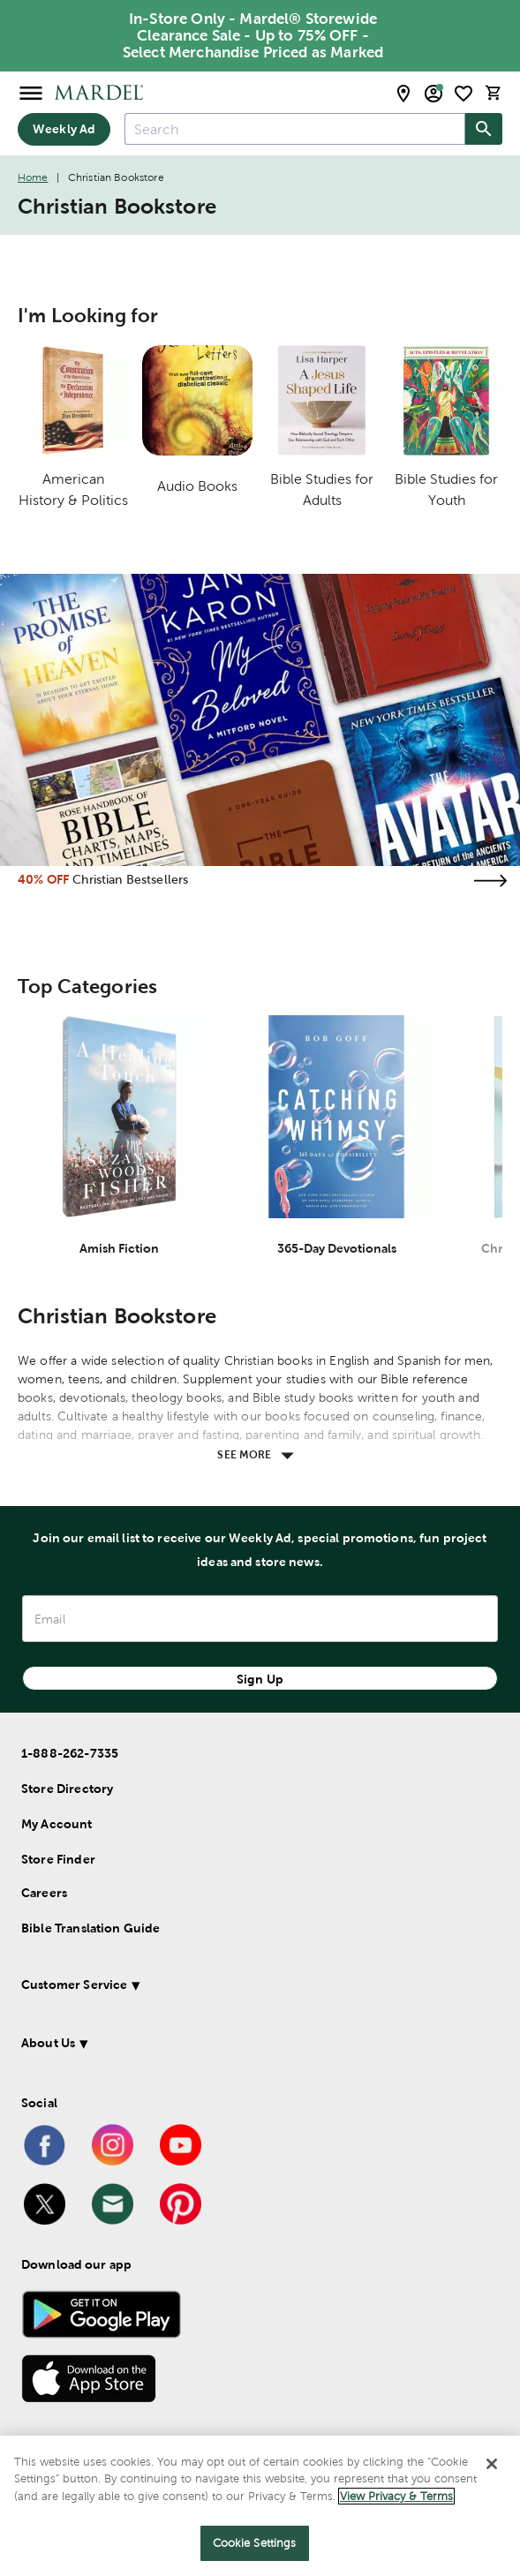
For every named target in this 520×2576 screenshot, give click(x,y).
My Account (57, 1824)
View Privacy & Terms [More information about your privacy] (396, 2496)
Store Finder (58, 1859)
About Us (48, 2043)
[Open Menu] (31, 92)
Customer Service (74, 1984)
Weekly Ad (64, 129)
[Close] (491, 2463)
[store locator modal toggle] (403, 93)
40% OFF (43, 879)
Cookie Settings (255, 2543)
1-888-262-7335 (69, 1753)
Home (33, 177)
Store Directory (67, 1788)
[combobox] (294, 129)
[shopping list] (463, 93)
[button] (242, 1987)
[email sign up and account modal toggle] (433, 93)
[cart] (493, 93)
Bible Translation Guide (90, 1928)
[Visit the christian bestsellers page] (490, 880)
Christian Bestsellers (130, 879)
